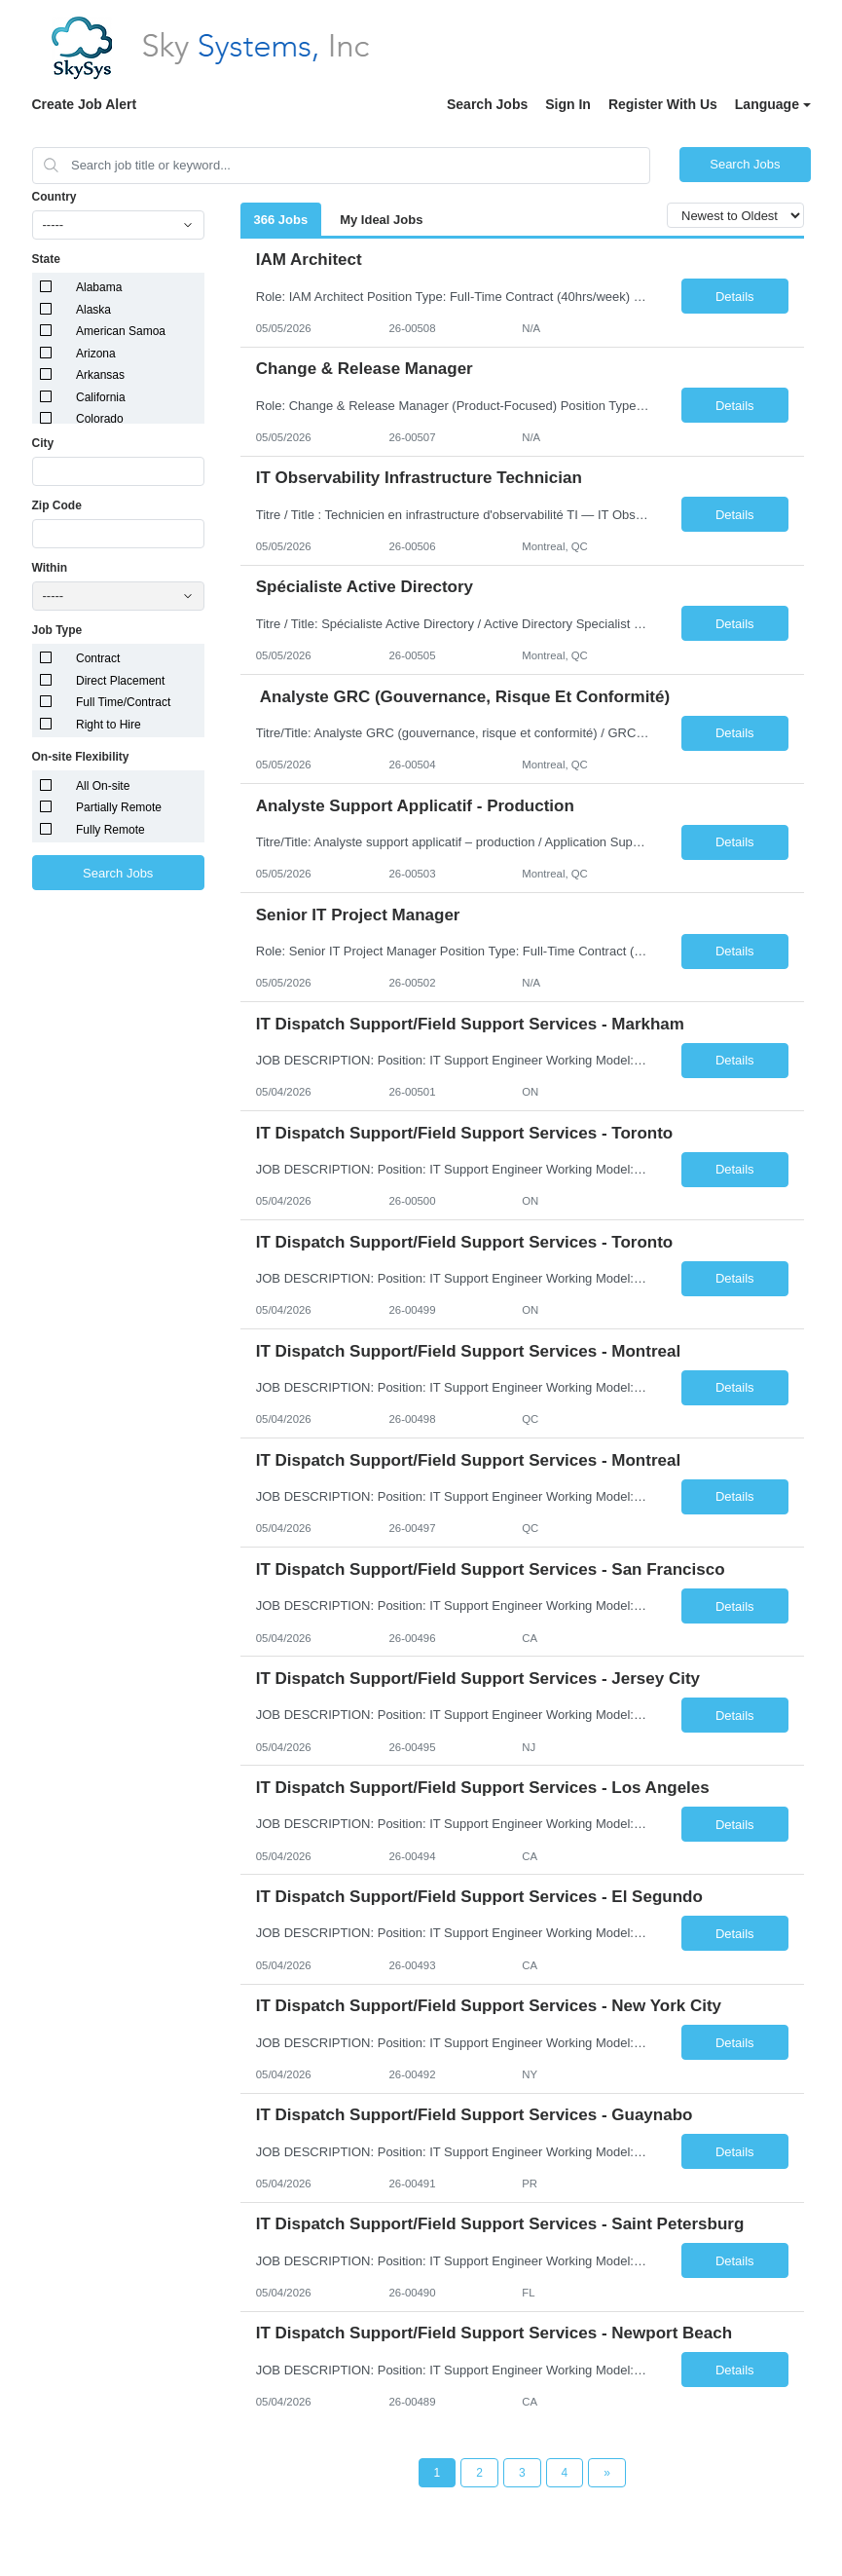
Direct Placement (120, 681)
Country (54, 197)
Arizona (96, 353)
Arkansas (100, 375)
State (46, 259)
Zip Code (57, 505)
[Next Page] (607, 2472)
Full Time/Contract (123, 702)
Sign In (568, 104)
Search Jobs (487, 104)
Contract (98, 658)
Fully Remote (110, 830)
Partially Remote (119, 807)
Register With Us (662, 104)
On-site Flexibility (80, 757)
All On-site (102, 786)
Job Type (57, 630)
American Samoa (120, 331)
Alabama (99, 287)
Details (734, 296)
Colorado (100, 419)
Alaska (93, 310)
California (101, 397)
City (43, 443)
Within (50, 568)
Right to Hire (108, 724)
